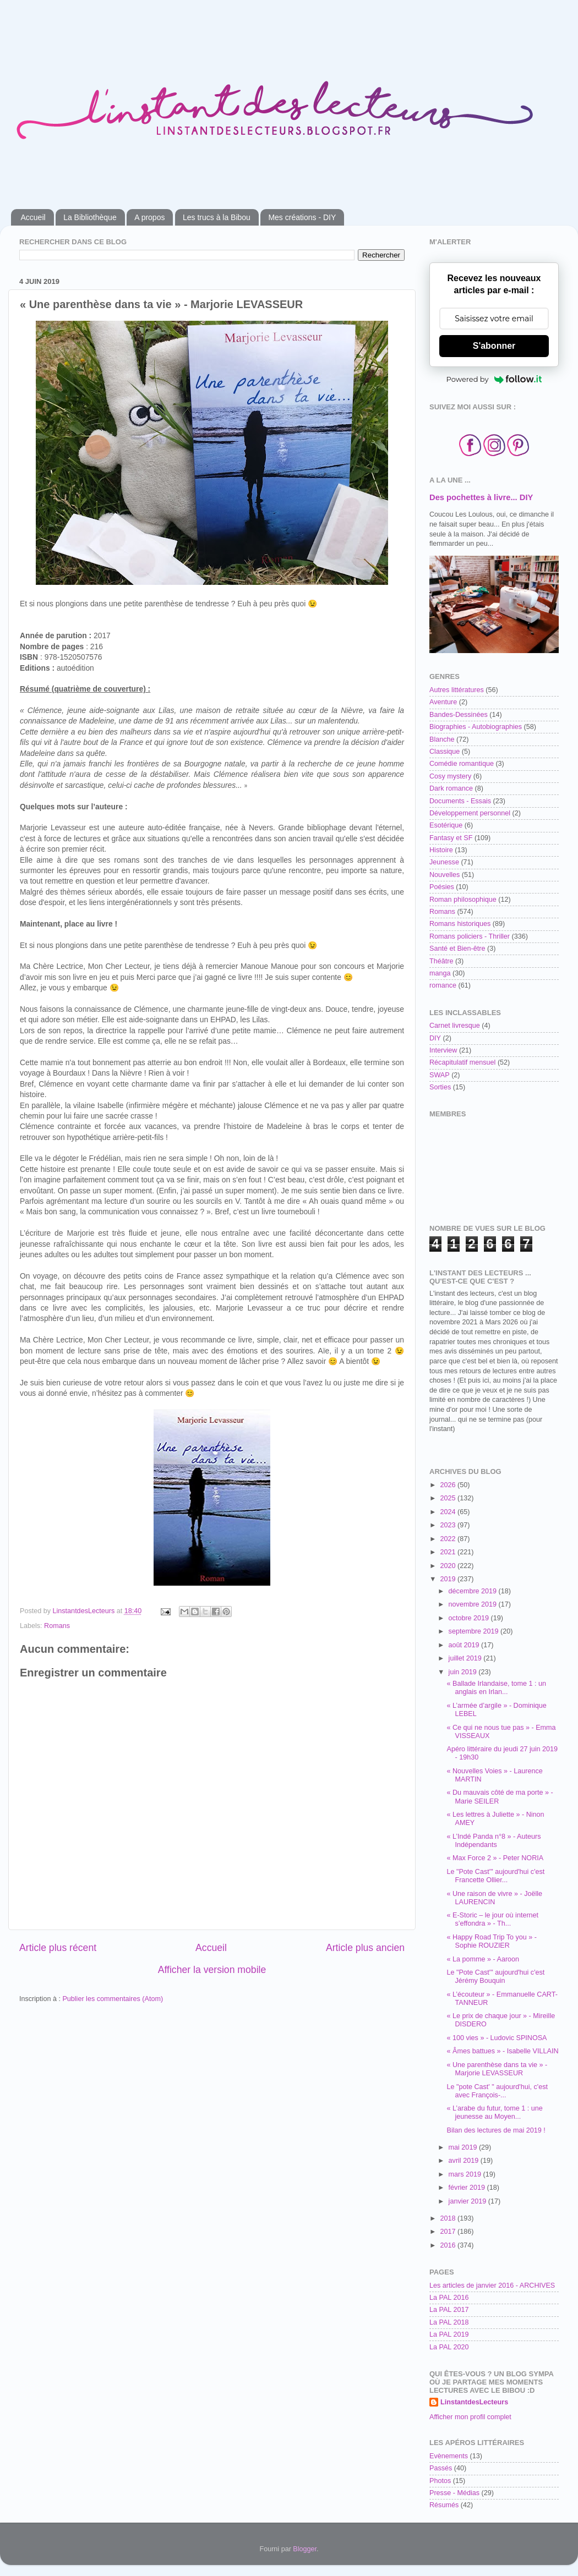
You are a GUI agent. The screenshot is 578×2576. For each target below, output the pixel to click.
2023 (448, 1525)
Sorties (440, 1087)
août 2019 (465, 1645)
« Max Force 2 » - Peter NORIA (494, 1858)
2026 (448, 1485)
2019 (448, 1579)
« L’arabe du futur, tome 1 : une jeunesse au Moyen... (494, 2112)
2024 (448, 1512)
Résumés (444, 2505)
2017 (448, 2231)
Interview (443, 1050)
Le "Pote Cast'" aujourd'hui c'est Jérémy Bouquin (495, 1977)
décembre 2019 (474, 1591)
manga (440, 973)
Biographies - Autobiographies (475, 727)
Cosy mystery (450, 776)
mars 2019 (466, 2174)
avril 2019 (465, 2160)
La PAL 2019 (448, 2334)
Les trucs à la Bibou (216, 217)
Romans (57, 1626)
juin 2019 (464, 1672)
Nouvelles (444, 875)
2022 (448, 1539)
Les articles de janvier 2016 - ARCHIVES (492, 2285)
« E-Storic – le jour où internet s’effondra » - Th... (492, 1919)
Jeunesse (444, 862)
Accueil (33, 217)
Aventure (443, 702)
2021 (448, 1552)
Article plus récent (57, 1947)
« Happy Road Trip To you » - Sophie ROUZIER (491, 1941)
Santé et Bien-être (457, 948)
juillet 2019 (466, 1658)
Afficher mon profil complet (470, 2417)
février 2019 (468, 2187)
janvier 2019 (468, 2201)
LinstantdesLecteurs (474, 2402)
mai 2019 (464, 2147)
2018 (448, 2218)
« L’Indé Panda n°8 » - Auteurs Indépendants (493, 1841)
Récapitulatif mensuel (462, 1062)
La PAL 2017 (448, 2310)
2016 (448, 2245)
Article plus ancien (365, 1947)
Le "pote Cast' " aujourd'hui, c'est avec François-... (496, 2091)
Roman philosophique (463, 899)
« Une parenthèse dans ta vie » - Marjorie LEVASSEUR (496, 2069)
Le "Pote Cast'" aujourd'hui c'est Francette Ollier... (495, 1876)
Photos (440, 2481)
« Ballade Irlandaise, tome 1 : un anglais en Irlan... (496, 1688)
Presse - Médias (454, 2493)
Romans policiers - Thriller (469, 936)
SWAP (439, 1075)
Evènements (448, 2456)
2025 (448, 1498)
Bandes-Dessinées (458, 715)
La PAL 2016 (448, 2297)
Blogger (305, 2549)
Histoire (441, 850)
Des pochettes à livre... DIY (481, 497)
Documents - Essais (460, 801)
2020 (448, 1566)
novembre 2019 (474, 1604)
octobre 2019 (470, 1618)
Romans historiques (459, 924)
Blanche (442, 739)
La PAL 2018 (448, 2322)
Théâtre (441, 961)
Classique (444, 751)
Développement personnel (469, 813)
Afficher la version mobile (212, 1969)
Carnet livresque (454, 1025)
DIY (435, 1038)
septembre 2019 (475, 1631)
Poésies (441, 887)
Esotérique (445, 825)
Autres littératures (456, 690)
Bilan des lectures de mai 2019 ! (495, 2130)
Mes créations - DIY (302, 217)
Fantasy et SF (450, 838)
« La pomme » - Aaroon (482, 1959)
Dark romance (451, 788)
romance (442, 985)
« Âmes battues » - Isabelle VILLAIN (502, 2051)
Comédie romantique (461, 764)
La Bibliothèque (90, 217)
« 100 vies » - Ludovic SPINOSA (496, 2038)
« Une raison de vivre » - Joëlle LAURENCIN (494, 1898)
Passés (440, 2468)
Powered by (494, 379)
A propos (149, 217)
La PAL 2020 (448, 2347)
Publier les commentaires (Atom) (112, 1999)
